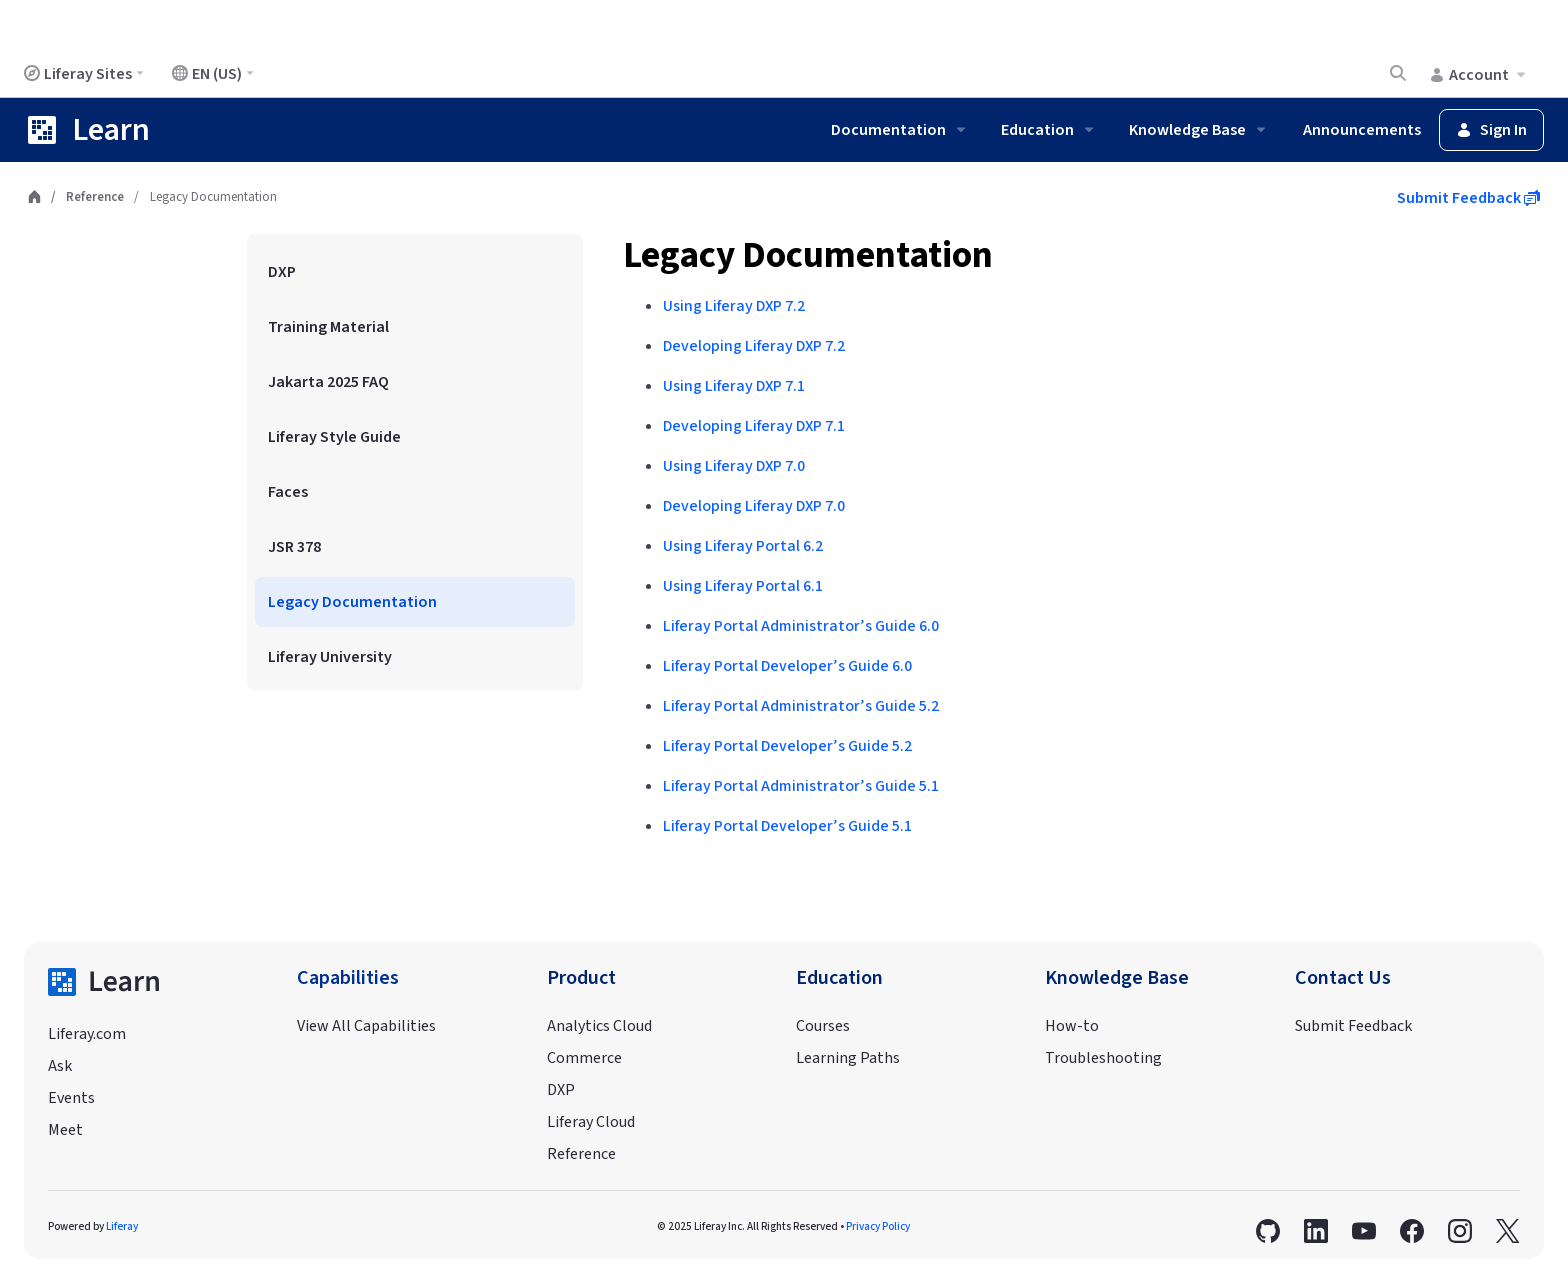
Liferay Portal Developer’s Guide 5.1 (787, 826)
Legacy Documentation (808, 255)
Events (71, 1098)
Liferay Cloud (591, 1122)
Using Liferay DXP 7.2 (734, 306)
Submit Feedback (1468, 198)
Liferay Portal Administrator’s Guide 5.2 (801, 706)
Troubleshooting (1103, 1058)
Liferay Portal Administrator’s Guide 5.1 (801, 786)
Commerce (584, 1058)
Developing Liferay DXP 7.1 (754, 426)
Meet (65, 1130)
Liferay (122, 1226)
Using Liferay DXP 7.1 (734, 386)
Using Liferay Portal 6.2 (743, 546)
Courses (823, 1026)
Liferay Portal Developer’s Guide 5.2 (787, 746)
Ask (60, 1066)
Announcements (1362, 130)
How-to (1072, 1026)
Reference (95, 197)
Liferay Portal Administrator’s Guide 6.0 (801, 626)
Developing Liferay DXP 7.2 (754, 346)
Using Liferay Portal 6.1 (743, 586)
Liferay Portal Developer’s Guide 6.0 (787, 666)
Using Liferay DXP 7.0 (734, 466)
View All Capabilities (366, 1026)
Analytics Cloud (599, 1026)
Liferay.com (87, 1034)
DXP (561, 1090)
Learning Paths (848, 1058)
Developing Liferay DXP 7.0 (754, 506)
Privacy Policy (878, 1226)
